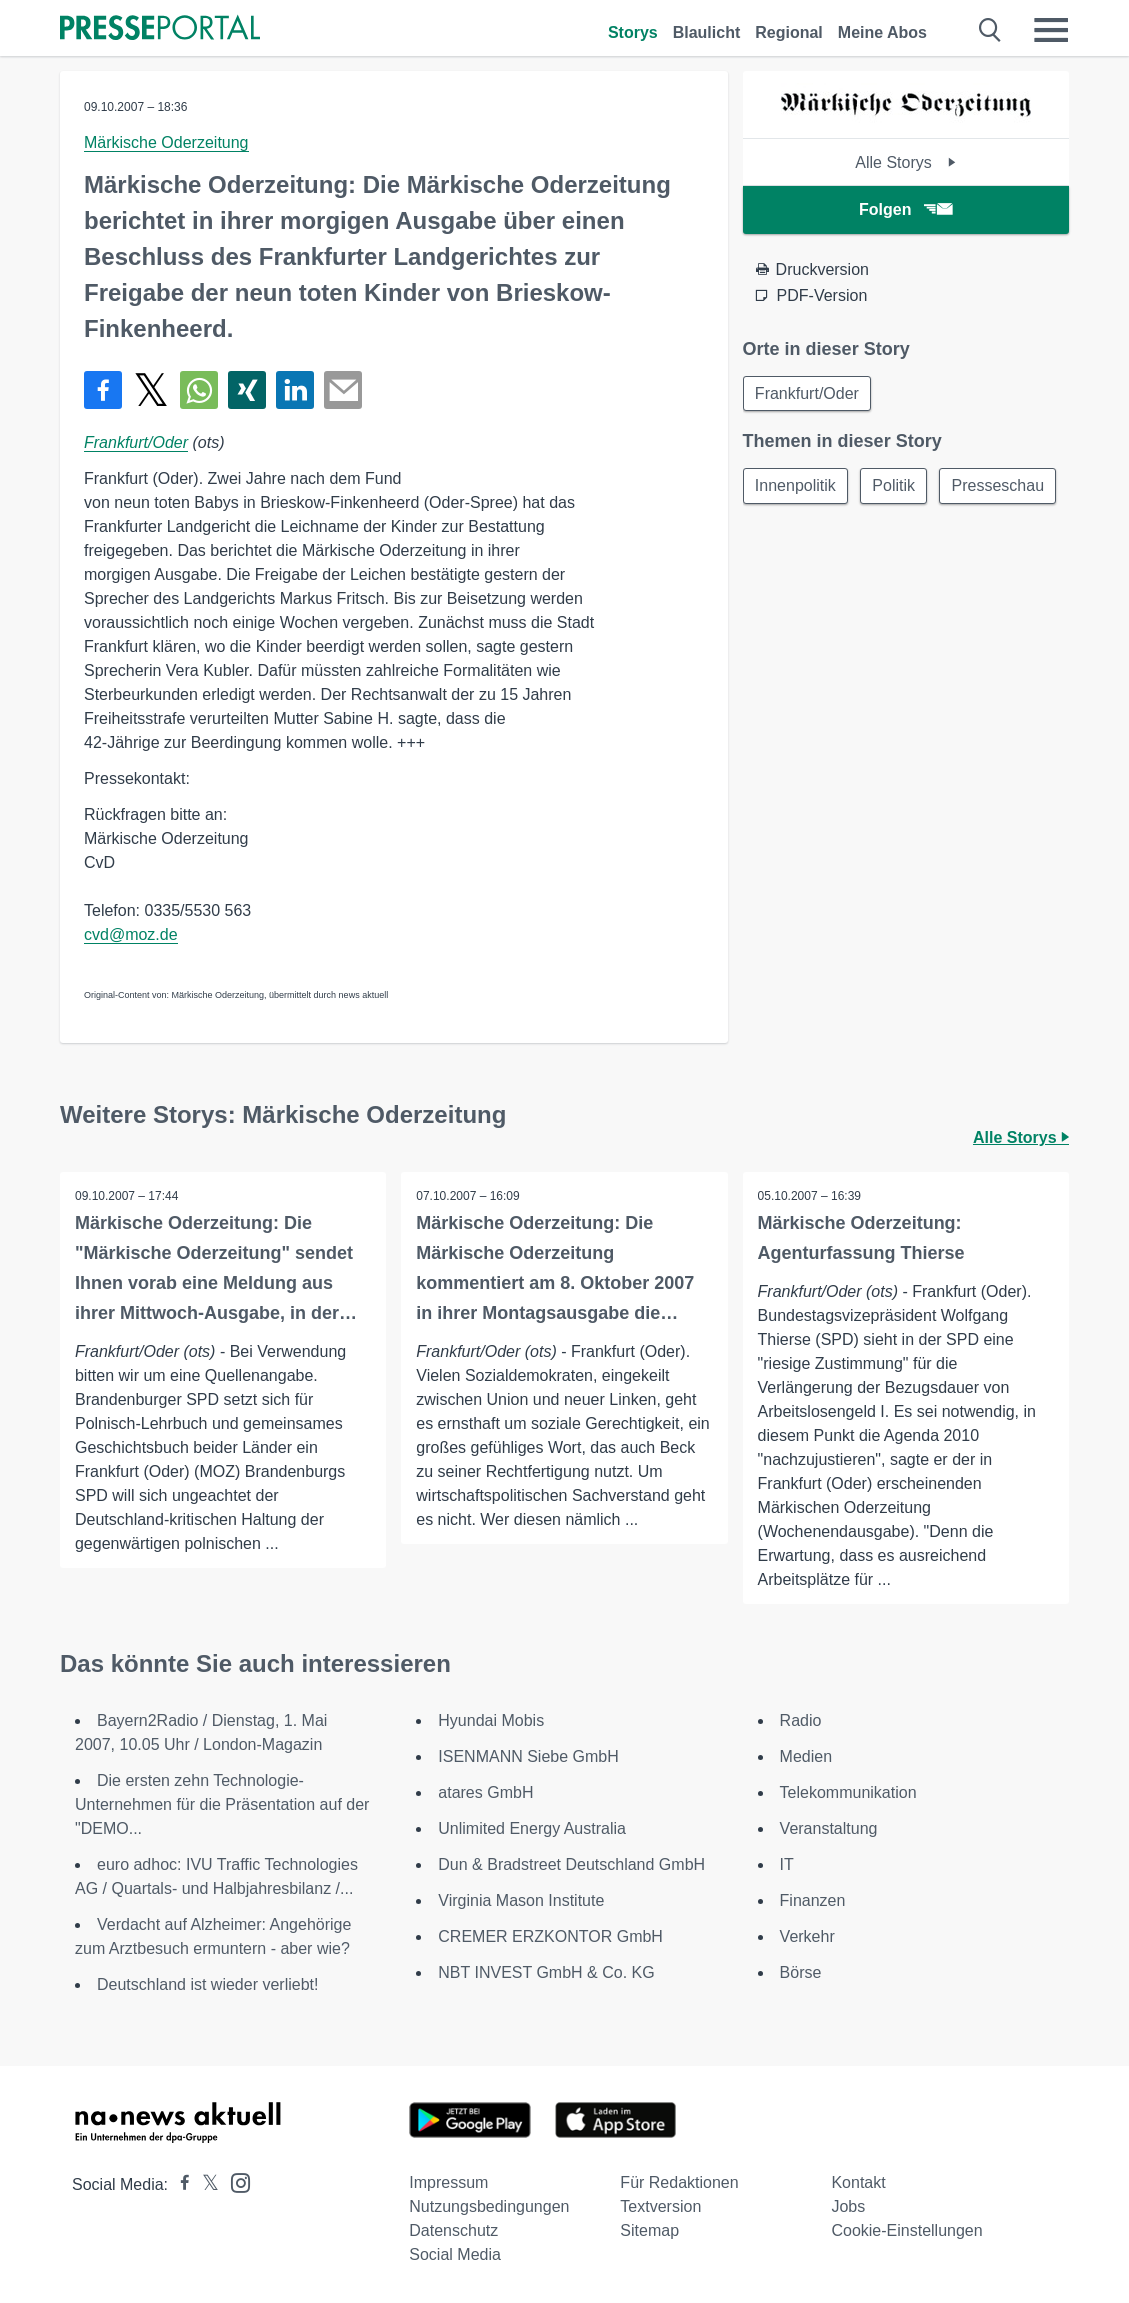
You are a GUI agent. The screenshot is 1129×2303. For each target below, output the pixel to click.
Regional (789, 32)
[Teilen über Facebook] (103, 390)
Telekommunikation (848, 1792)
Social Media (455, 2254)
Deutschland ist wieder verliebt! (207, 1984)
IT (787, 1864)
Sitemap (649, 2230)
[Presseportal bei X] (204, 2184)
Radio (801, 1720)
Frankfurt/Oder (136, 442)
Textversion (660, 2206)
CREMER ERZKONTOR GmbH (550, 1936)
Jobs (848, 2206)
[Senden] (343, 390)
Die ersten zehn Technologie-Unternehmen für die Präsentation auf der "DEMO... (222, 1804)
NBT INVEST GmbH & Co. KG (546, 1972)
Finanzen (813, 1900)
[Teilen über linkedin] (295, 390)
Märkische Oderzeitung (166, 142)
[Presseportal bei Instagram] (234, 2181)
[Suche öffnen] (990, 30)
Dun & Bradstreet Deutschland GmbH (571, 1864)
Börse (801, 1972)
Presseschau (802, 534)
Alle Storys (905, 162)
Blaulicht (707, 32)
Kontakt (858, 2182)
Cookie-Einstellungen (906, 2230)
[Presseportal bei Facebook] (179, 2184)
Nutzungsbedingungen (489, 2206)
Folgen (905, 209)
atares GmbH (485, 1792)
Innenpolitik (796, 486)
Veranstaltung (829, 1828)
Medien (806, 1756)
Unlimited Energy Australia (532, 1828)
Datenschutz (453, 2230)
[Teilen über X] (151, 390)
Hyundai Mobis (491, 1720)
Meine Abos (882, 32)
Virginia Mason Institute (521, 1900)
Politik (896, 486)
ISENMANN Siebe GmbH (528, 1756)
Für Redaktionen (679, 2182)
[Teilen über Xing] (247, 390)
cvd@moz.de (131, 934)
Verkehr (807, 1936)
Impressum (448, 2182)
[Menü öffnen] (1051, 30)
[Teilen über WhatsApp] (199, 390)
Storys (633, 32)
